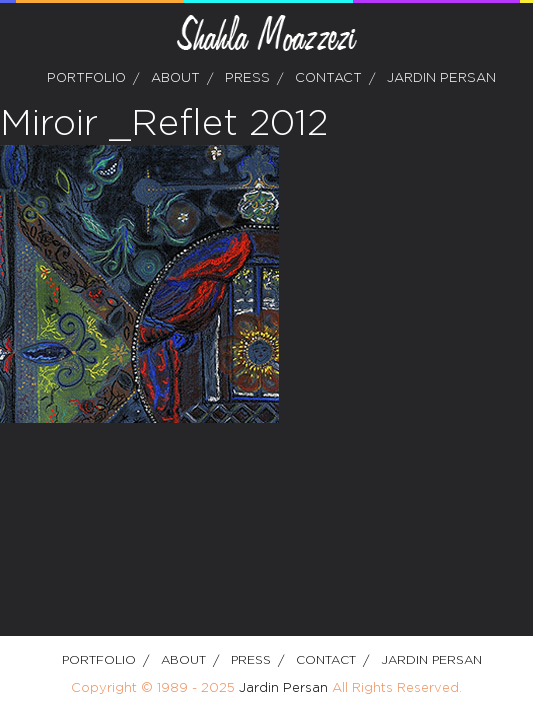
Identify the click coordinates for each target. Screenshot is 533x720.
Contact (328, 78)
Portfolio (86, 78)
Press (247, 78)
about (175, 78)
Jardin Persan (441, 78)
